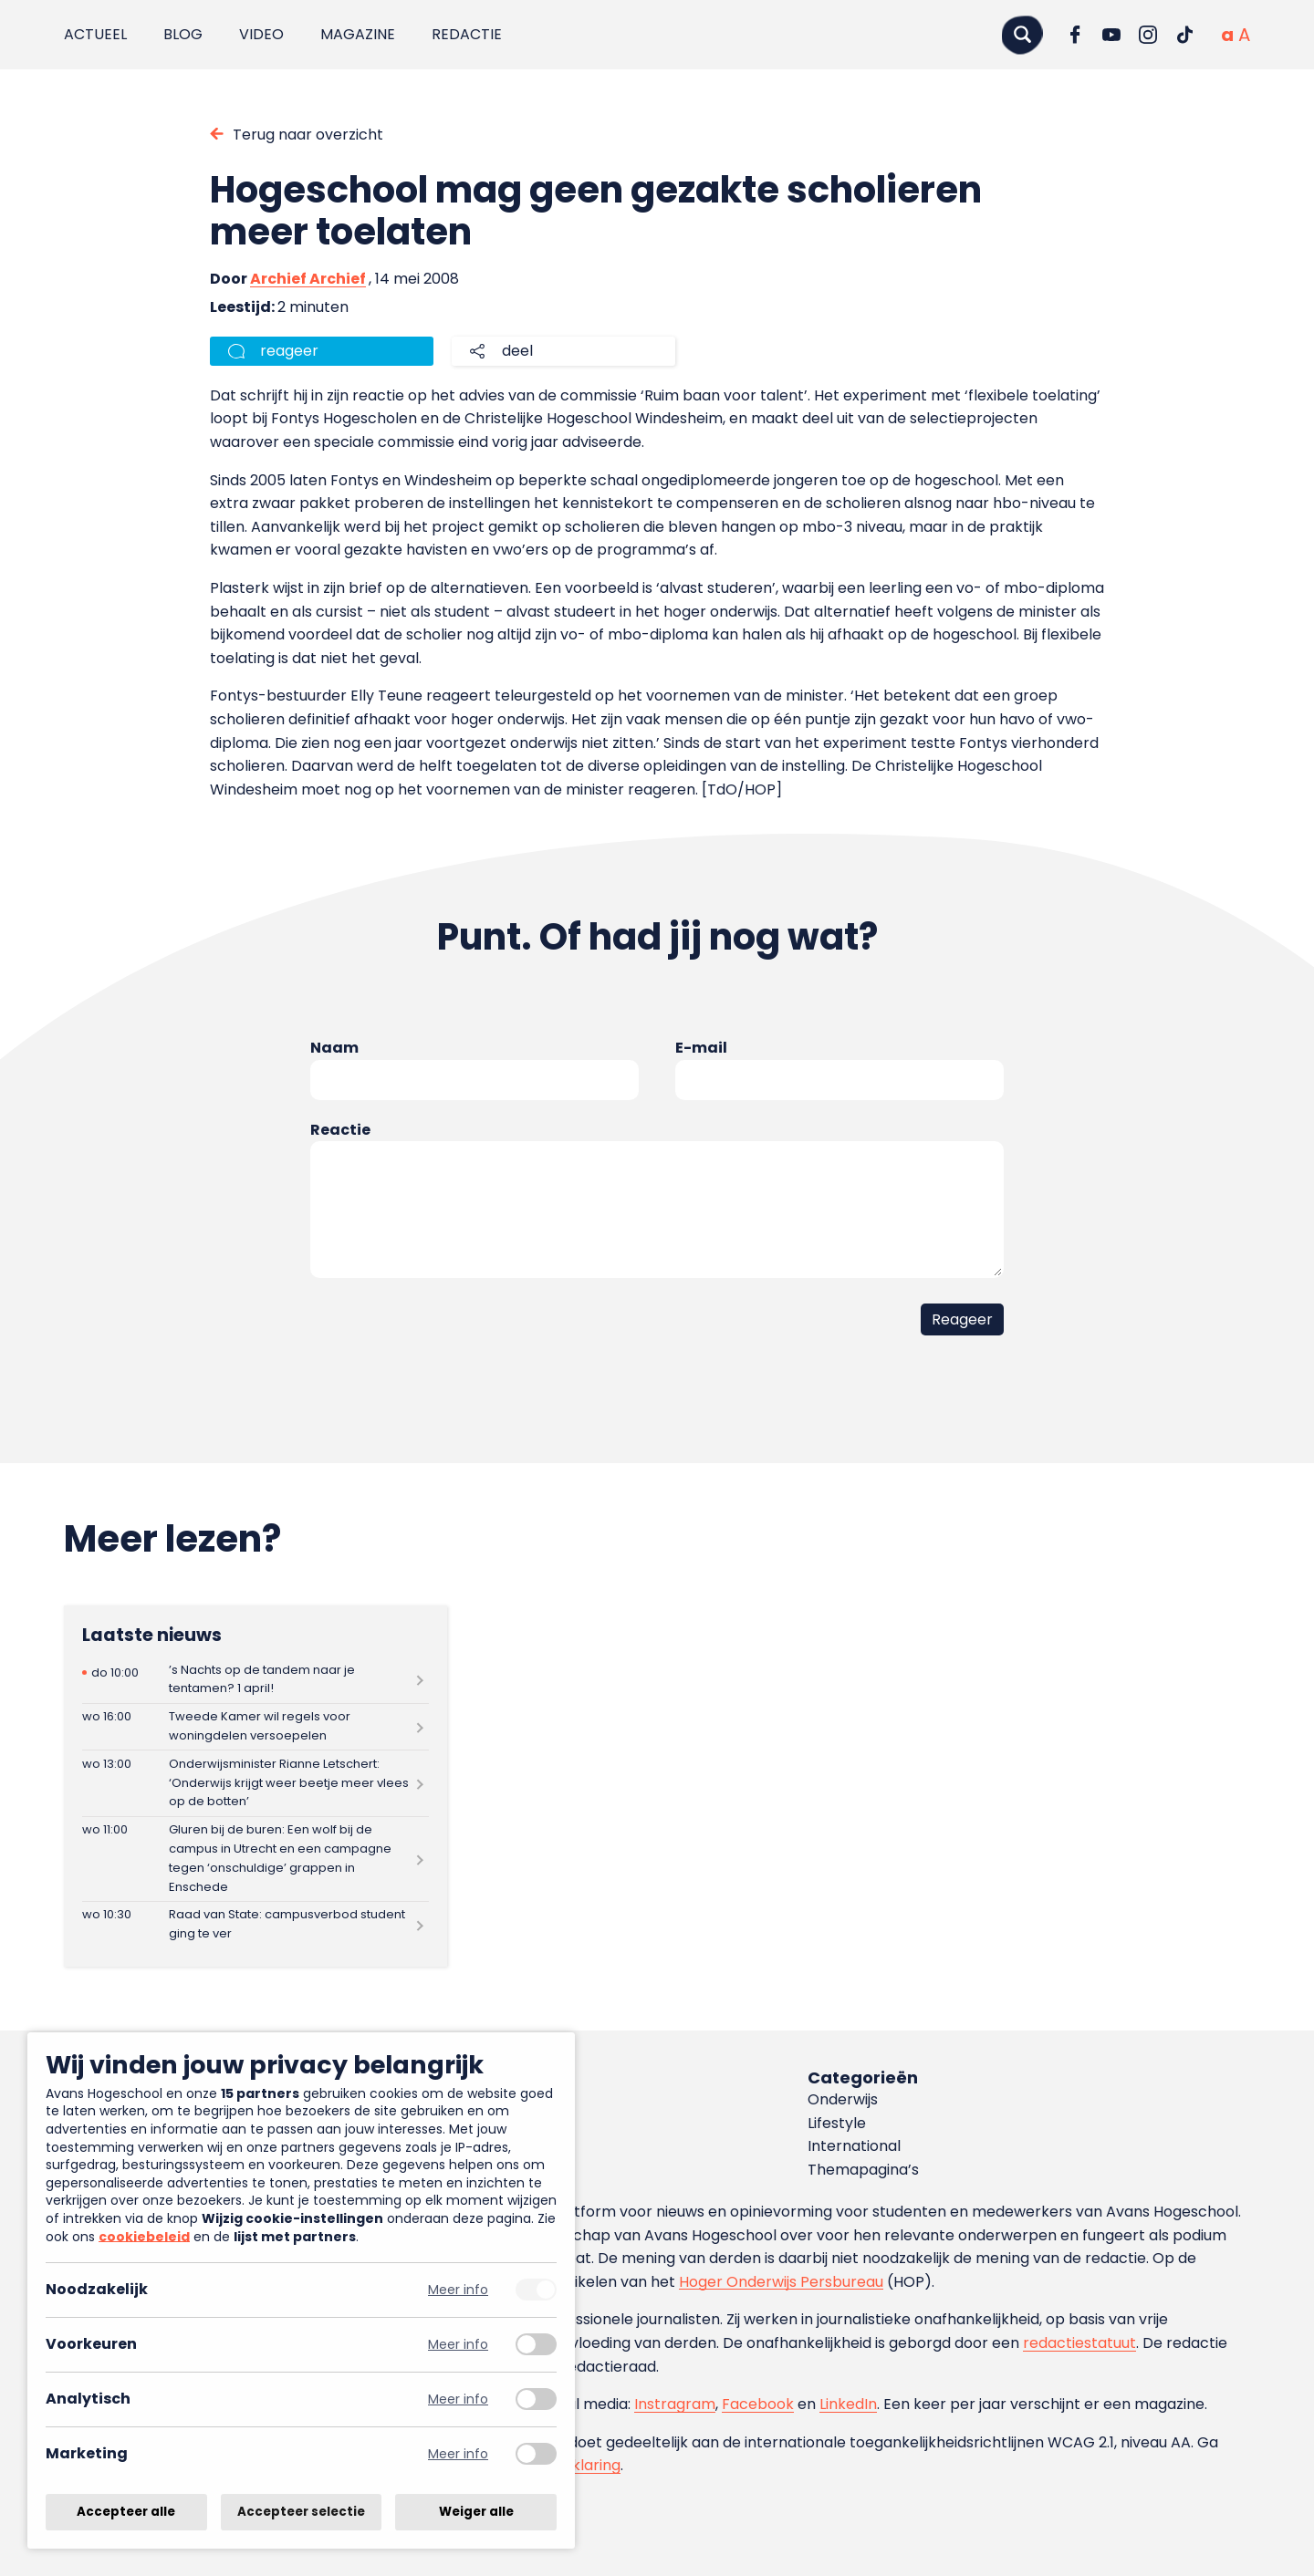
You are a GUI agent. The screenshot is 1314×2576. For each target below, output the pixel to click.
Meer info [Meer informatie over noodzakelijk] (458, 2290)
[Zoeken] (1022, 34)
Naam (334, 1047)
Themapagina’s (863, 2169)
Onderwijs (843, 2099)
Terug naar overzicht (308, 134)
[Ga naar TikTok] (1184, 34)
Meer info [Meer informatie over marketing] (458, 2454)
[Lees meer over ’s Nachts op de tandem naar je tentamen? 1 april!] (255, 1680)
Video (261, 34)
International (854, 2145)
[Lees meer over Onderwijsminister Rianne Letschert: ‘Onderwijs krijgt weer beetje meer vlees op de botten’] (255, 1782)
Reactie (340, 1129)
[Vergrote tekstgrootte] (1244, 34)
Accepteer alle (126, 2511)
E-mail (701, 1047)
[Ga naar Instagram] (1148, 34)
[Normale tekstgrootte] (1227, 34)
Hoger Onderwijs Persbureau (781, 2281)
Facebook (758, 2404)
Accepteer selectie (301, 2511)
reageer (289, 350)
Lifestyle (837, 2123)
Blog (183, 34)
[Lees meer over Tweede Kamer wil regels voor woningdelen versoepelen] (255, 1727)
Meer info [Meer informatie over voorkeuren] (458, 2344)
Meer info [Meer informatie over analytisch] (458, 2399)
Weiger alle (476, 2511)
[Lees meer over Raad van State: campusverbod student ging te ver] (255, 1925)
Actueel (95, 34)
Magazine (357, 34)
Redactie (467, 34)
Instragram (674, 2404)
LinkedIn (848, 2404)
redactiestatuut (1079, 2342)
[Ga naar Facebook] (1075, 34)
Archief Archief (308, 278)
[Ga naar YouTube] (1111, 34)
